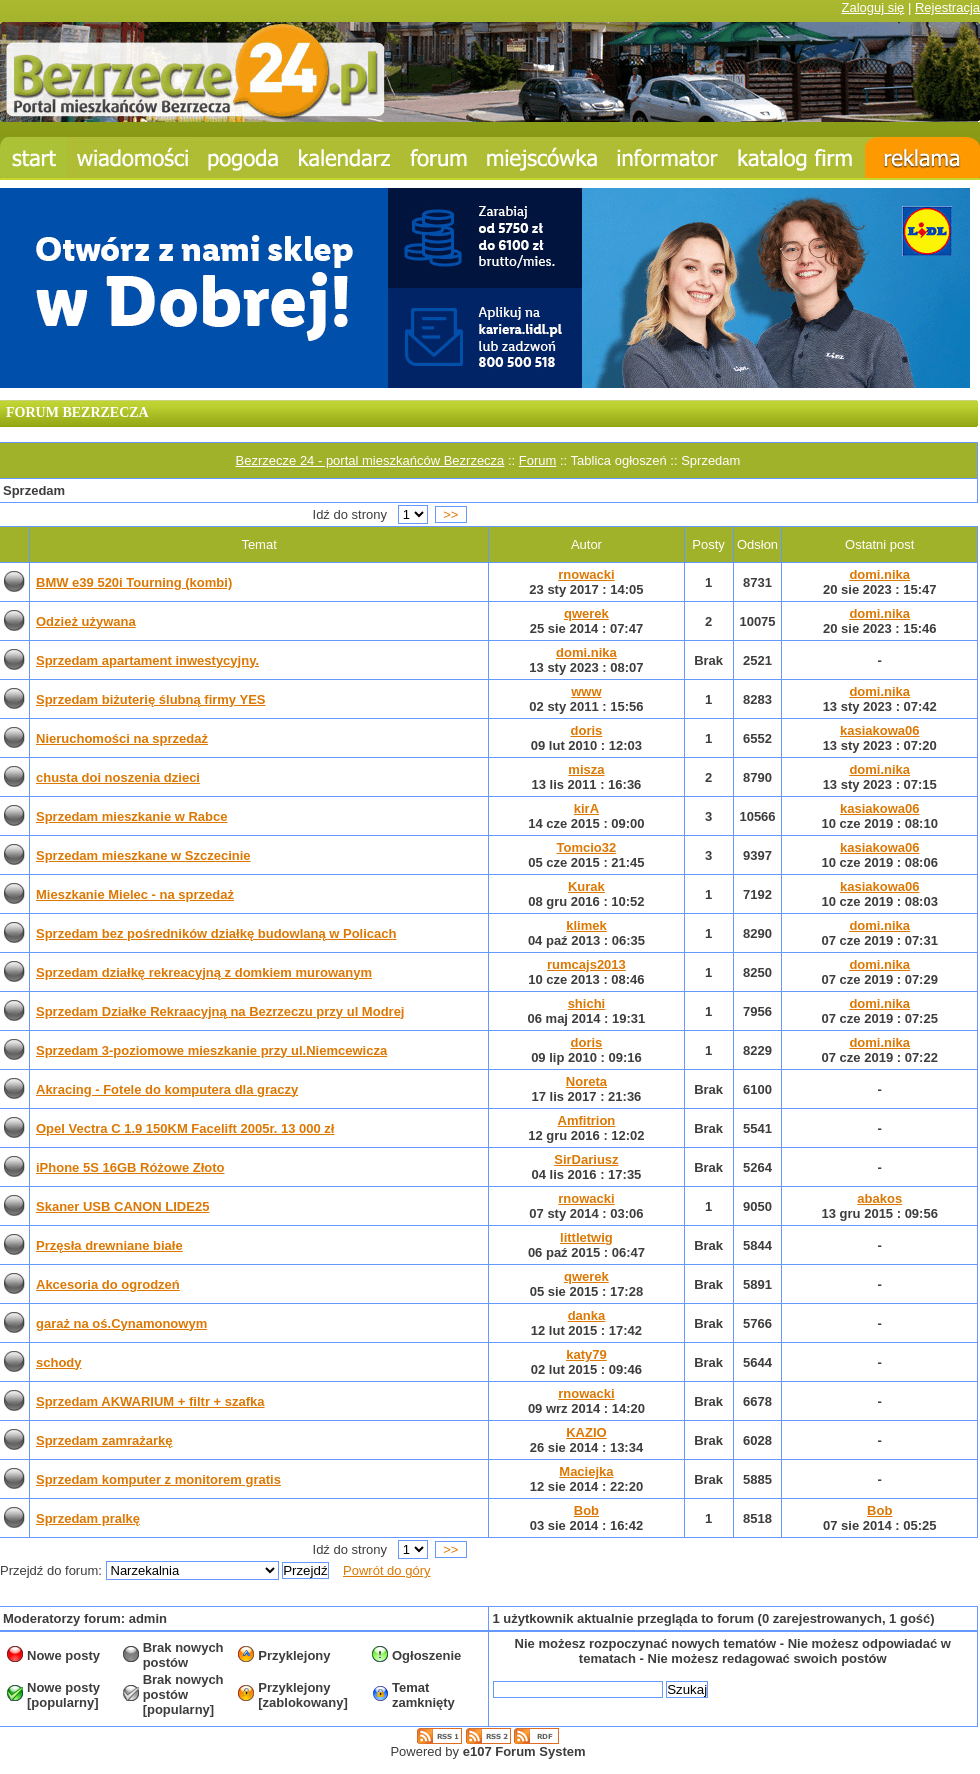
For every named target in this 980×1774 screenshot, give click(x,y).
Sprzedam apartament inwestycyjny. (147, 660)
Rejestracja (947, 7)
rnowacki (586, 574)
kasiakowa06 (880, 730)
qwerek (586, 613)
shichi (587, 1003)
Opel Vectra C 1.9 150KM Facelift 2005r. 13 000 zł (185, 1128)
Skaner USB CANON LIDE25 (122, 1206)
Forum (538, 460)
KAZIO (586, 1432)
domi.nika (879, 574)
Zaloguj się (872, 7)
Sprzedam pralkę (88, 1518)
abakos (879, 1198)
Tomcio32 (587, 847)
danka (587, 1315)
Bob (586, 1510)
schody (59, 1362)
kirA (586, 808)
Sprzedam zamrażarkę (104, 1440)
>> (451, 514)
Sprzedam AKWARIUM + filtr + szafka (150, 1401)
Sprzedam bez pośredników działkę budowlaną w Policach (216, 933)
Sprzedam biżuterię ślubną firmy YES (151, 699)
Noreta (586, 1081)
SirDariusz (586, 1159)
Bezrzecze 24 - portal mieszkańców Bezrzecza (370, 460)
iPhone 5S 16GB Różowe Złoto (130, 1167)
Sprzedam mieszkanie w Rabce (131, 816)
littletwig (586, 1237)
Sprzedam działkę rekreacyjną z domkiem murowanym (204, 972)
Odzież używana (86, 621)
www (586, 691)
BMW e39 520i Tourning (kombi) (134, 582)
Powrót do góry (386, 1570)
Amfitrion (587, 1120)
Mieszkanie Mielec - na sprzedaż (135, 894)
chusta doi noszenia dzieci (118, 777)
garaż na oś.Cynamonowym (121, 1323)
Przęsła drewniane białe (109, 1245)
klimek (586, 925)
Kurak (586, 886)
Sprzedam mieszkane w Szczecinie (143, 855)
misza (586, 769)
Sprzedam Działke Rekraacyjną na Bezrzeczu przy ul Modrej (220, 1011)
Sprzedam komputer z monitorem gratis (158, 1479)
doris (587, 730)
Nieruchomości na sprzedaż (122, 738)
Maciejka (586, 1471)
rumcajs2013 (586, 964)
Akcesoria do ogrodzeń (108, 1284)
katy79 (586, 1354)
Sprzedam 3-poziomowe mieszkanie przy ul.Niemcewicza (211, 1050)
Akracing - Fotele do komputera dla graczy (167, 1089)
